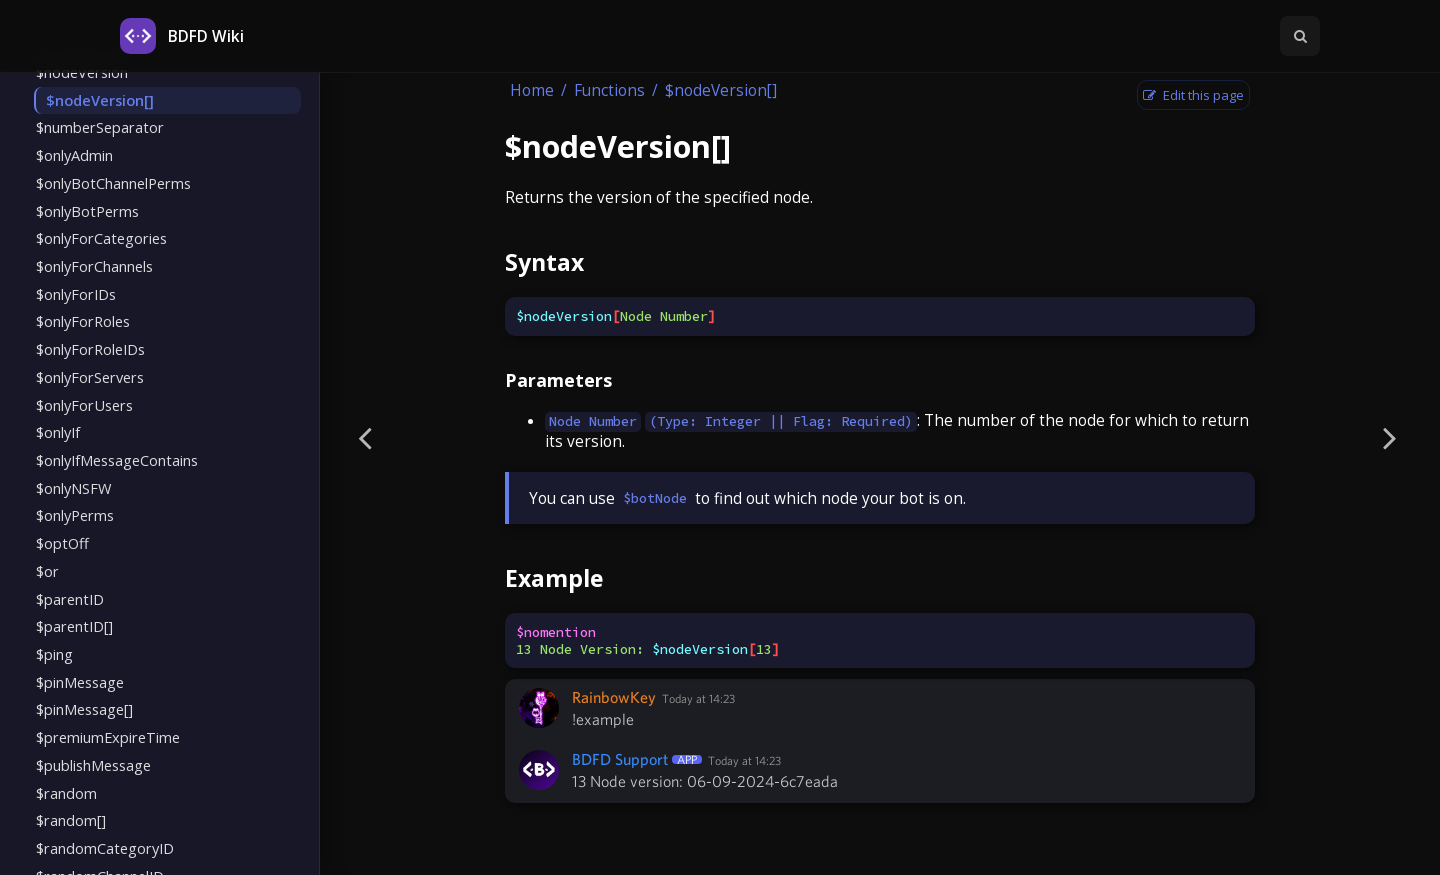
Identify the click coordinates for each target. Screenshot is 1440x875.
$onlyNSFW (73, 488)
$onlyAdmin (74, 155)
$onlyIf (58, 432)
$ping (54, 654)
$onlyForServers (90, 377)
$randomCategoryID (105, 848)
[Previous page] (365, 437)
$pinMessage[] (84, 709)
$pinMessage (80, 682)
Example (554, 578)
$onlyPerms (75, 515)
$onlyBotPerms (87, 211)
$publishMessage (93, 765)
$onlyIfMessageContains (117, 460)
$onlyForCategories (101, 238)
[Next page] (1390, 437)
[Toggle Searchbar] (1300, 36)
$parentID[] (74, 626)
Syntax (544, 262)
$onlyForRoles (83, 321)
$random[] (71, 820)
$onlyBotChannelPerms (113, 183)
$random (66, 793)
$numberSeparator (100, 127)
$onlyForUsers (84, 405)
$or (47, 571)
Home (532, 90)
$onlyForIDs (76, 294)
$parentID (70, 599)
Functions (609, 90)
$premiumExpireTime (108, 737)
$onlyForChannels (94, 266)
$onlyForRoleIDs (90, 349)
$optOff (62, 543)
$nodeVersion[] (100, 100)
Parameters (558, 380)
